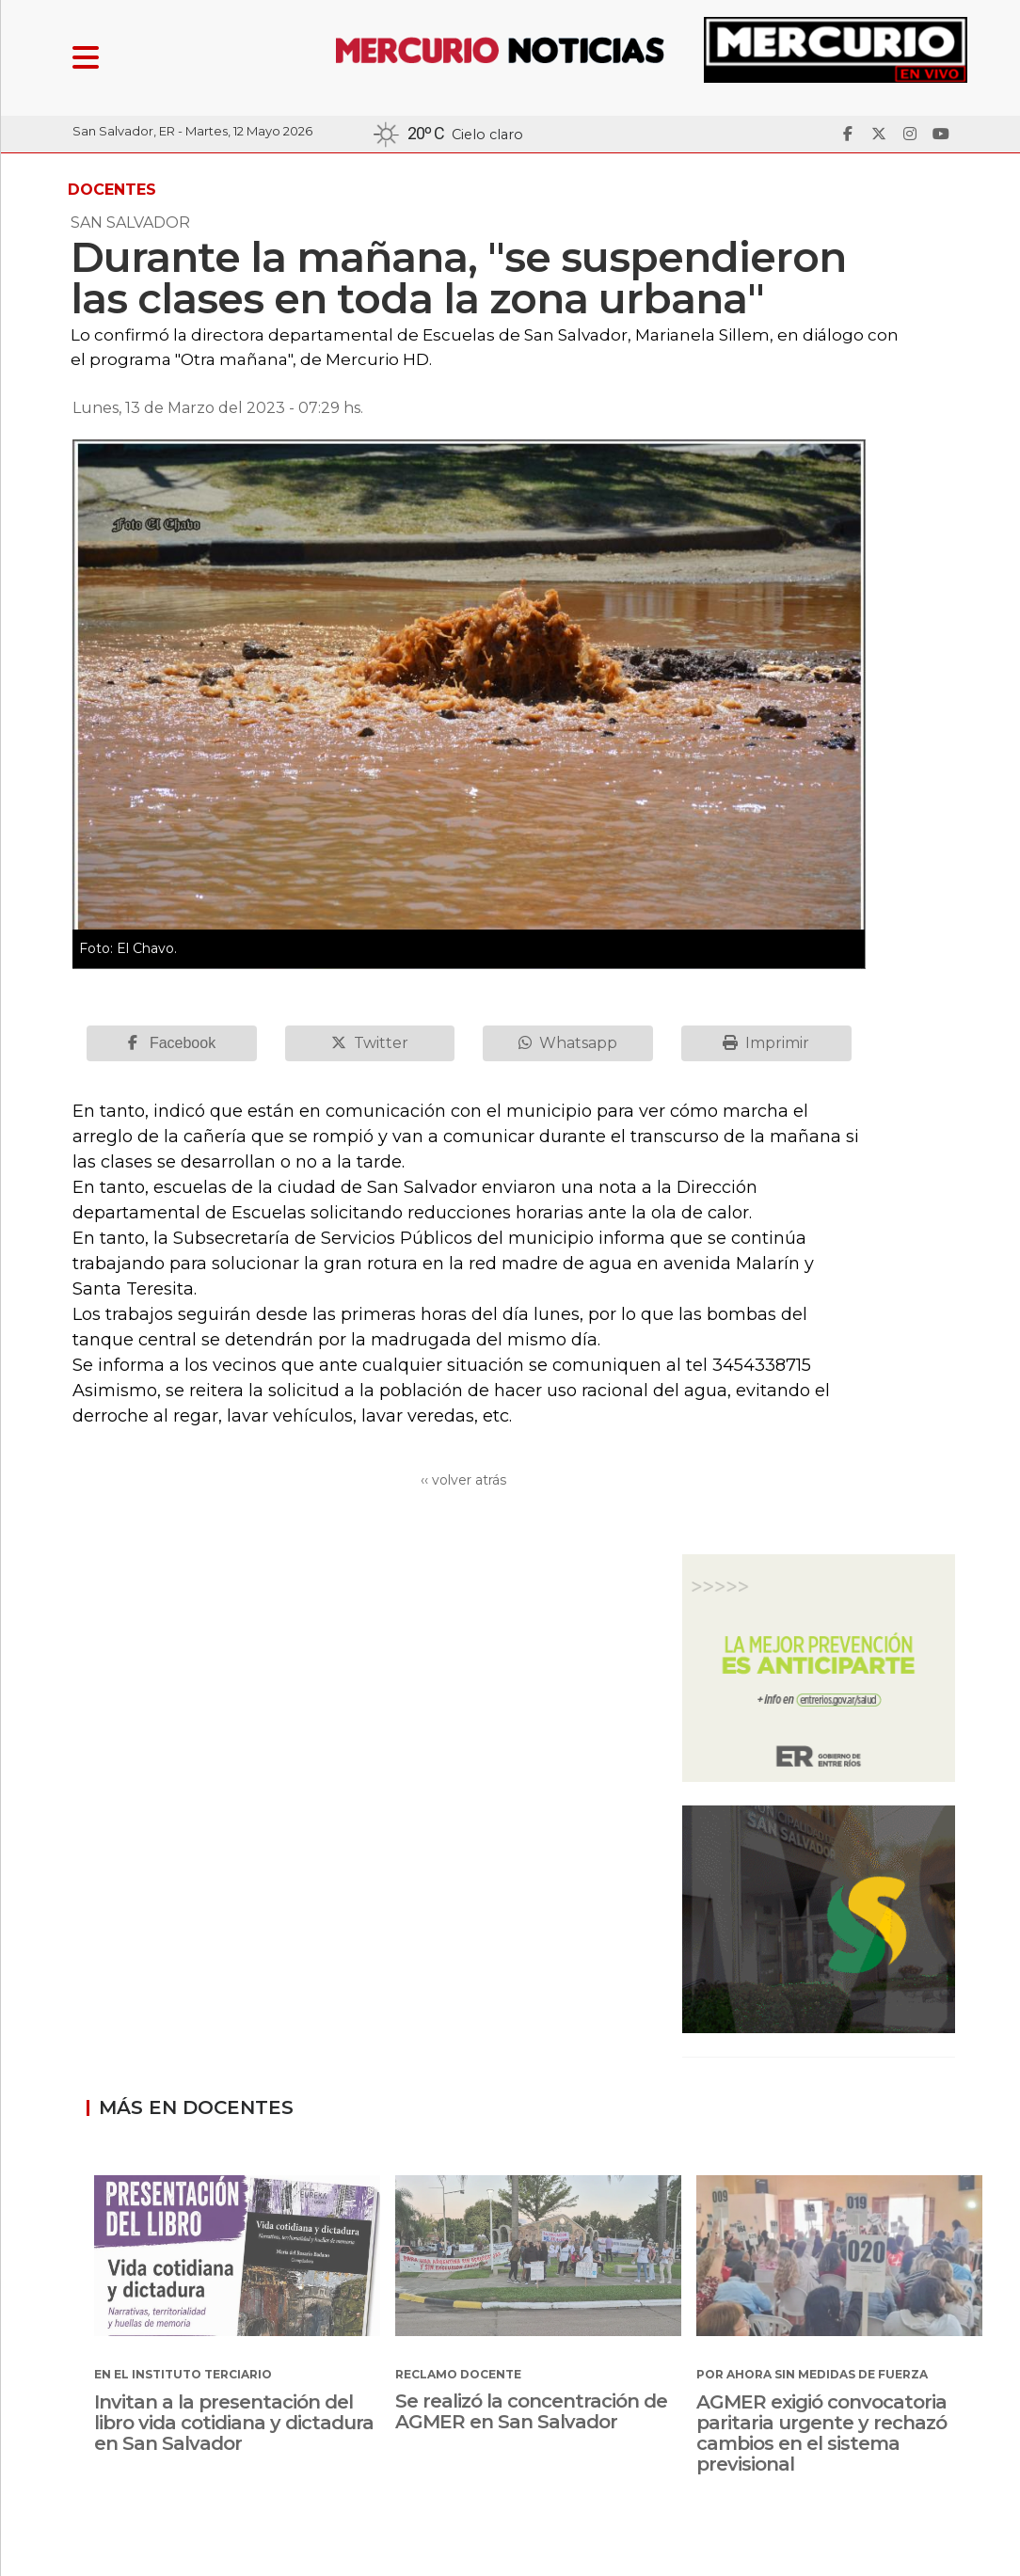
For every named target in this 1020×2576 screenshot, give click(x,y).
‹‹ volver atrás (463, 1479)
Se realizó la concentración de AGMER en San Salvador (531, 2411)
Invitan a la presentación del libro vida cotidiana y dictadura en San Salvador (234, 2423)
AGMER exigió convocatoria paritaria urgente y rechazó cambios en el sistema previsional (821, 2433)
